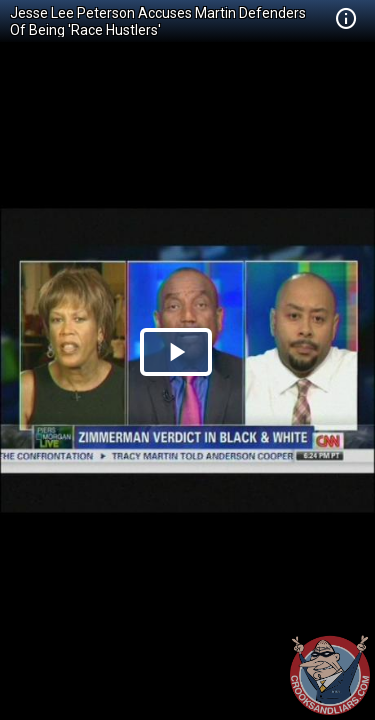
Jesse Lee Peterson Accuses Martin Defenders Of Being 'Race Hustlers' (158, 21)
